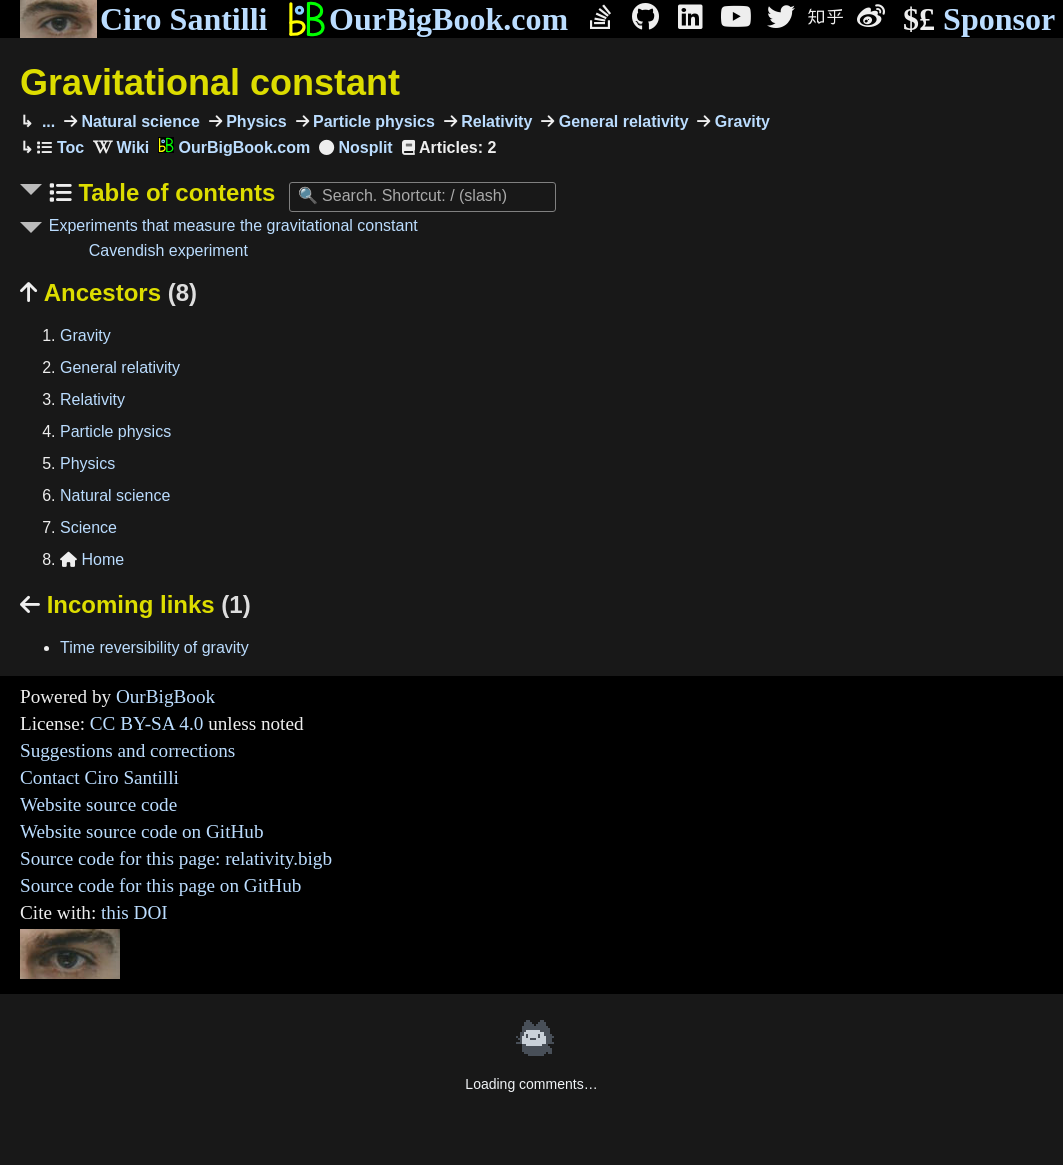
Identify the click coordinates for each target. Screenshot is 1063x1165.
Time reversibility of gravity (154, 647)
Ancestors (108, 292)
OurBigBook (165, 696)
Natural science (138, 121)
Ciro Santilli (143, 19)
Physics (254, 121)
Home (92, 559)
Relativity (495, 121)
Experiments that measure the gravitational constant (233, 225)
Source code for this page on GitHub (160, 885)
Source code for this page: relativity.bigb (176, 858)
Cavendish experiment (168, 250)
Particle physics (372, 121)
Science (88, 527)
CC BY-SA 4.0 (147, 723)
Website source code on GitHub (142, 831)
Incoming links (135, 604)
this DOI (134, 912)
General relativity (621, 121)
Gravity (740, 121)
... (46, 121)
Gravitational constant (210, 82)
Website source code (98, 804)
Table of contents (174, 192)
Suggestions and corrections (127, 750)
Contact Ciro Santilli (99, 777)
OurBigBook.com (427, 19)
